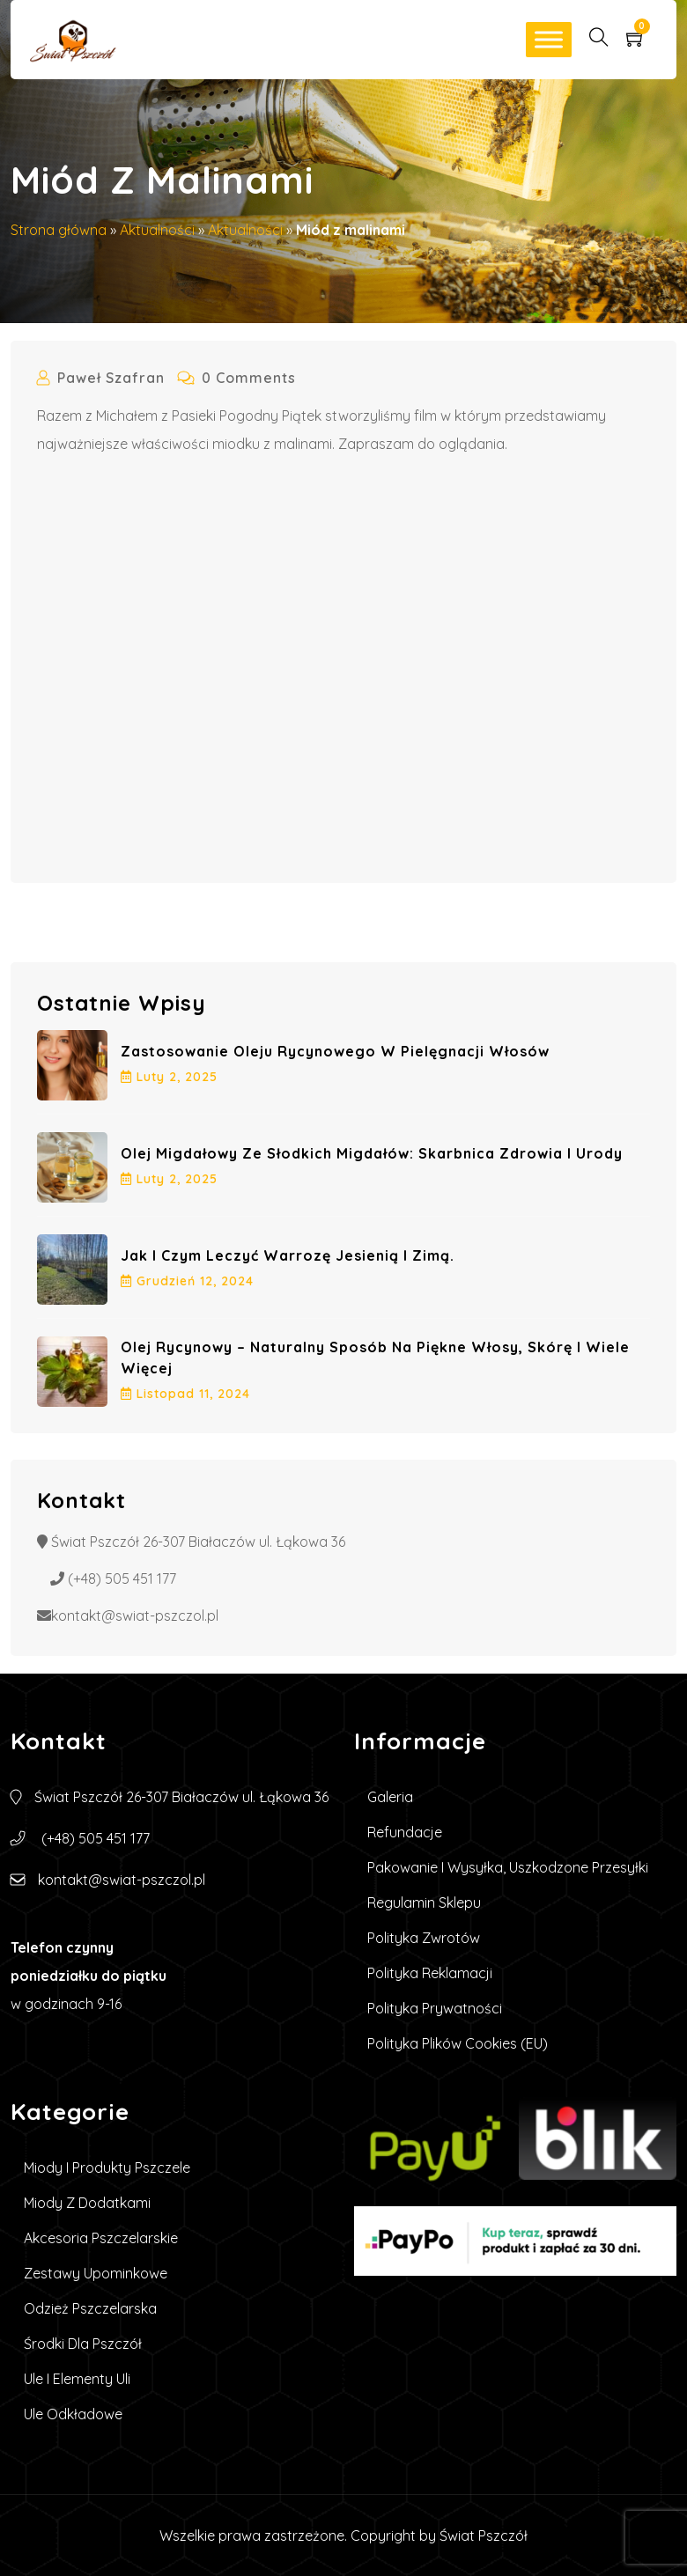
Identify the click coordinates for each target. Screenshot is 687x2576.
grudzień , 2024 (187, 1281)
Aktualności (157, 230)
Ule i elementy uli (77, 2379)
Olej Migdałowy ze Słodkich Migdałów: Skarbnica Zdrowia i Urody (372, 1153)
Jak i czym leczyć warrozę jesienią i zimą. (287, 1255)
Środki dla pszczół (83, 2343)
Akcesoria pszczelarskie (101, 2238)
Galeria (390, 1797)
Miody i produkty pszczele (107, 2167)
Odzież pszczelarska (90, 2308)
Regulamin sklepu (424, 1902)
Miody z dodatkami (87, 2203)
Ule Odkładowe (73, 2414)
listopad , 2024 (185, 1394)
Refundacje (404, 1832)
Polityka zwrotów (423, 1938)
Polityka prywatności (434, 2008)
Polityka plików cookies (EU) (457, 2043)
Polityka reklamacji (429, 1973)
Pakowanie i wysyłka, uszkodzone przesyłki (507, 1867)
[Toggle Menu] (549, 39)
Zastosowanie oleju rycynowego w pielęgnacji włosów (335, 1051)
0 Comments (237, 377)
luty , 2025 (169, 1077)
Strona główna (59, 230)
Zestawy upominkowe (95, 2273)
